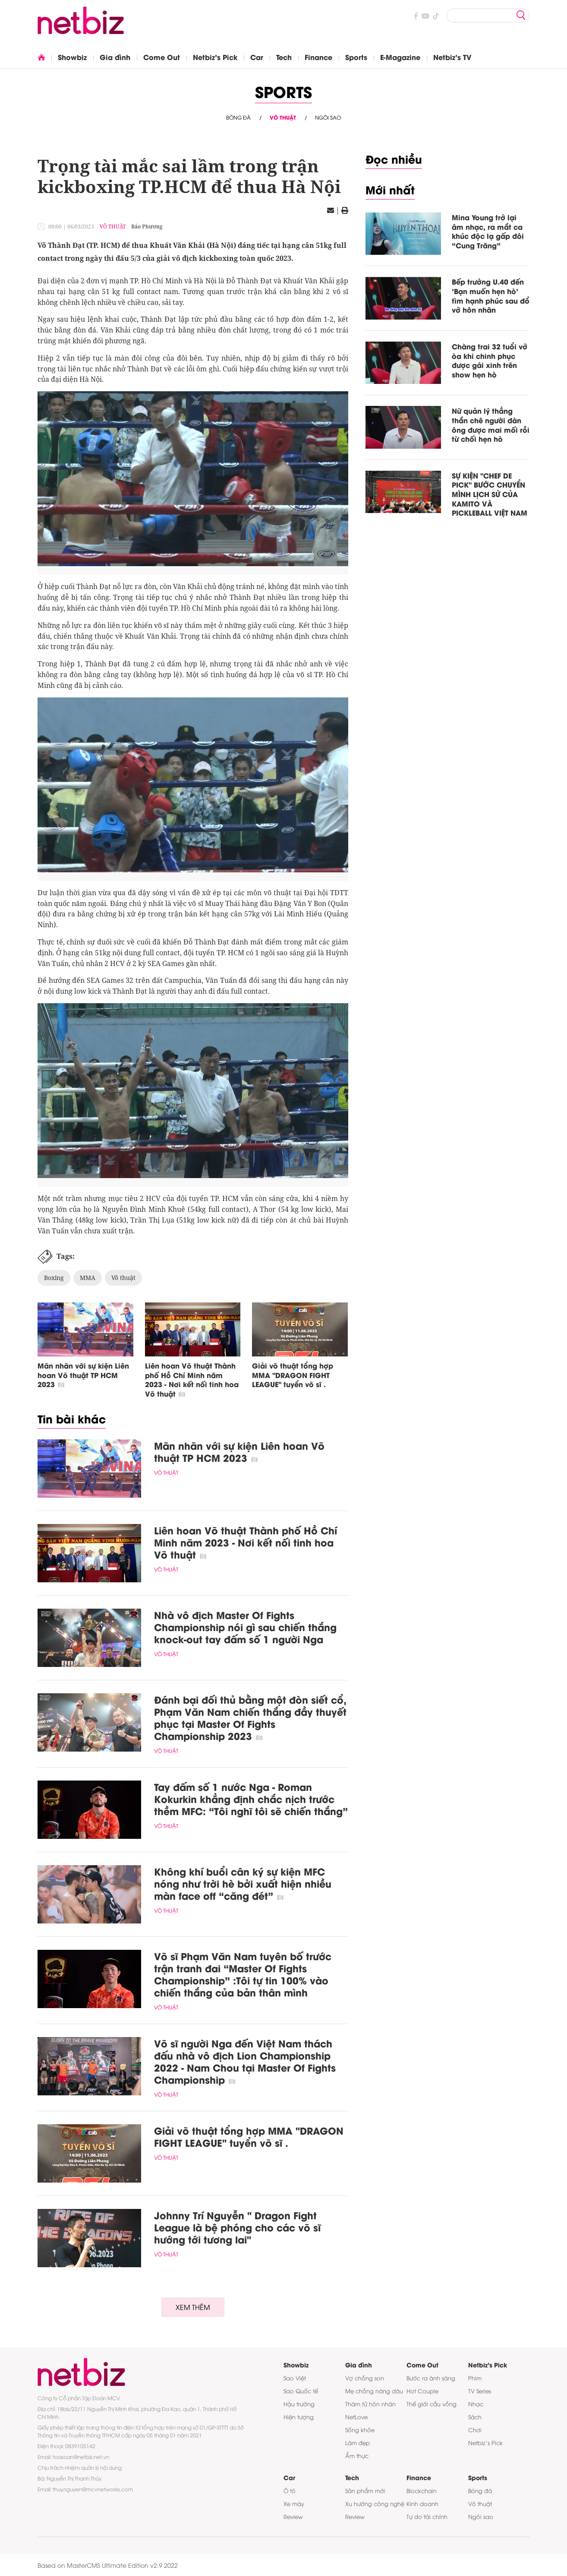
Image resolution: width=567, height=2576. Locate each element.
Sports (356, 57)
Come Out (161, 57)
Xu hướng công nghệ (374, 2503)
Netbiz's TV (452, 57)
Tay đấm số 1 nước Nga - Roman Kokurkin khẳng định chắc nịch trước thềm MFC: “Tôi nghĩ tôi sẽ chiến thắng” (251, 1799)
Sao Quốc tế (301, 2391)
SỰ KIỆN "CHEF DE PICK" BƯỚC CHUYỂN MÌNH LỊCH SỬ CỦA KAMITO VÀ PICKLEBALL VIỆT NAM (489, 493)
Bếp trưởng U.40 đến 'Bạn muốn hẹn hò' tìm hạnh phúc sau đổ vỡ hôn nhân (490, 295)
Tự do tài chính (426, 2516)
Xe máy (294, 2503)
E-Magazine (400, 57)
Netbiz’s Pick (485, 2442)
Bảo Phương (147, 226)
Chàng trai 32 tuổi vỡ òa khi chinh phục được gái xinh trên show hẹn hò (489, 360)
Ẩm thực (357, 2455)
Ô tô (290, 2490)
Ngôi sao (328, 117)
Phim (475, 2378)
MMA (87, 1278)
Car (256, 57)
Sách (475, 2417)
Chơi (475, 2429)
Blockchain (421, 2490)
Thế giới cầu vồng (431, 2404)
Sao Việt (295, 2378)
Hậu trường (299, 2404)
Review (293, 2516)
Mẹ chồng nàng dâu (374, 2391)
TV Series (479, 2391)
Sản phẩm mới (365, 2490)
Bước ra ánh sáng (430, 2378)
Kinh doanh (422, 2503)
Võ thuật (283, 117)
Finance (318, 57)
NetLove (356, 2417)
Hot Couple (422, 2391)
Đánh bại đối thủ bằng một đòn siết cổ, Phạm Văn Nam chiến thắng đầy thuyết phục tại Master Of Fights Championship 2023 (250, 1717)
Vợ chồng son (364, 2378)
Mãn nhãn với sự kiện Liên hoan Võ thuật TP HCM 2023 (83, 1374)
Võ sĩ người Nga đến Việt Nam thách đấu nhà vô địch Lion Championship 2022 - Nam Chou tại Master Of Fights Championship (245, 2061)
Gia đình (115, 57)
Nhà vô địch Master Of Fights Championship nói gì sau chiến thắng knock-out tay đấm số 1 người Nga (245, 1627)
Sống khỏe (360, 2429)
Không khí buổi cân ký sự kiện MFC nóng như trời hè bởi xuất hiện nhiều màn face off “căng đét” (242, 1883)
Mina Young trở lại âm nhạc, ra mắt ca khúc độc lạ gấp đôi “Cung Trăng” (488, 231)
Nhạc (475, 2404)
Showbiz (72, 57)
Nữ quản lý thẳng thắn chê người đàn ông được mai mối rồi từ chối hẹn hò (490, 425)
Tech (284, 57)
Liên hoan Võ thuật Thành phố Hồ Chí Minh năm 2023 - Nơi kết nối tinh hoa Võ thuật (192, 1379)
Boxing (54, 1278)
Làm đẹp (357, 2442)
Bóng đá (238, 117)
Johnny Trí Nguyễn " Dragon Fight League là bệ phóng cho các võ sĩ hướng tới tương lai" (237, 2227)
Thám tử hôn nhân (370, 2404)
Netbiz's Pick (215, 57)
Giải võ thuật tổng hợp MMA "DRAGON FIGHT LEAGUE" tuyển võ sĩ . (292, 1374)
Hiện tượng (299, 2417)
